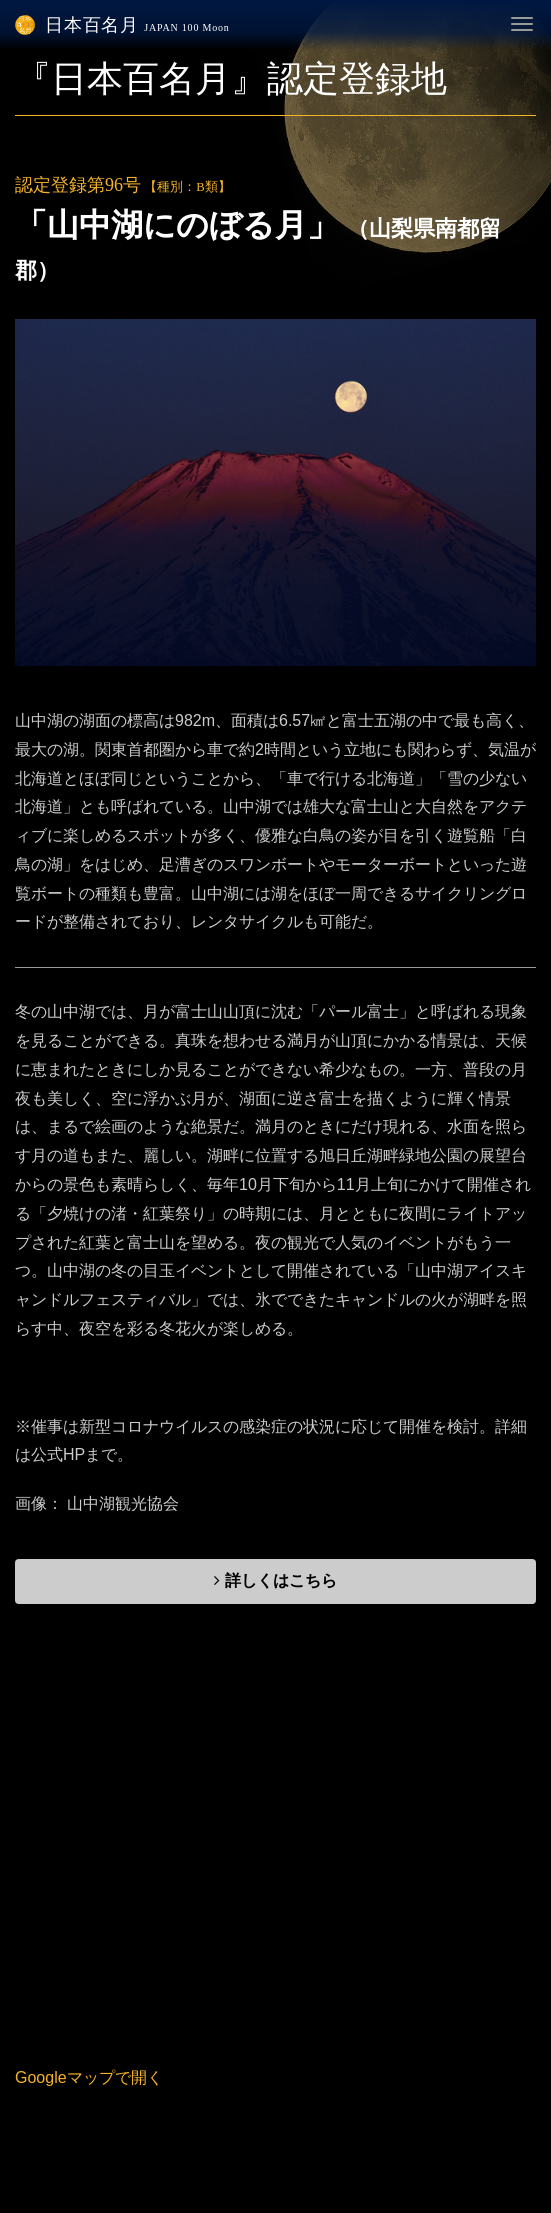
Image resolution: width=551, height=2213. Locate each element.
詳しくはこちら (275, 1580)
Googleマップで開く (89, 2077)
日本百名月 (122, 25)
